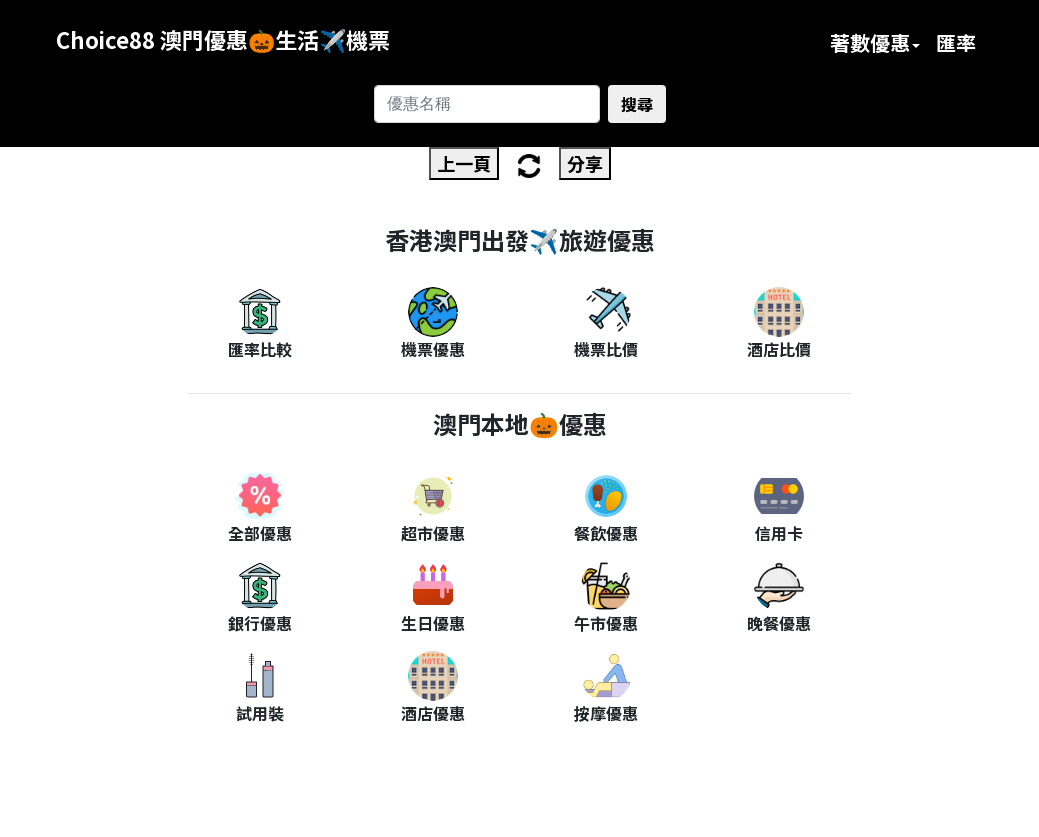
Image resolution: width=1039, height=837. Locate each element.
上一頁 (464, 163)
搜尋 (637, 104)
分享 (585, 163)
